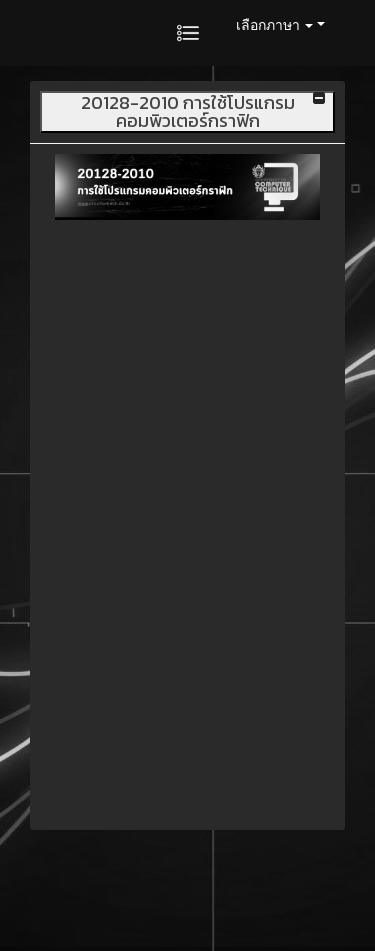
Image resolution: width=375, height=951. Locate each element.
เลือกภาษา (274, 25)
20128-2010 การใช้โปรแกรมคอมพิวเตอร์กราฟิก (188, 112)
